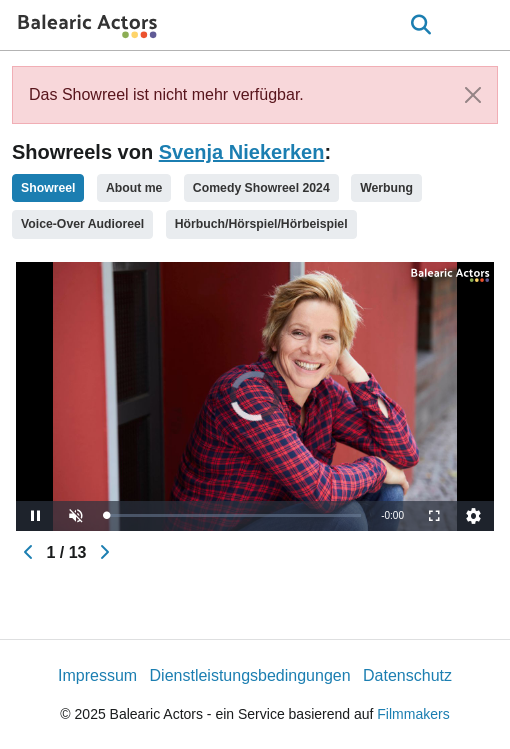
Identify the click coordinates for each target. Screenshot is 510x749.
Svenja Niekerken (242, 152)
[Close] (473, 95)
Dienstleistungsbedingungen (250, 675)
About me (134, 188)
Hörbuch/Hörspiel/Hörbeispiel (261, 224)
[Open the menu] (420, 25)
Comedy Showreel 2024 (261, 188)
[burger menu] (480, 25)
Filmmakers (413, 714)
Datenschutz (407, 675)
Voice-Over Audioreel (82, 224)
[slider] (233, 515)
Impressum (97, 675)
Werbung (386, 188)
